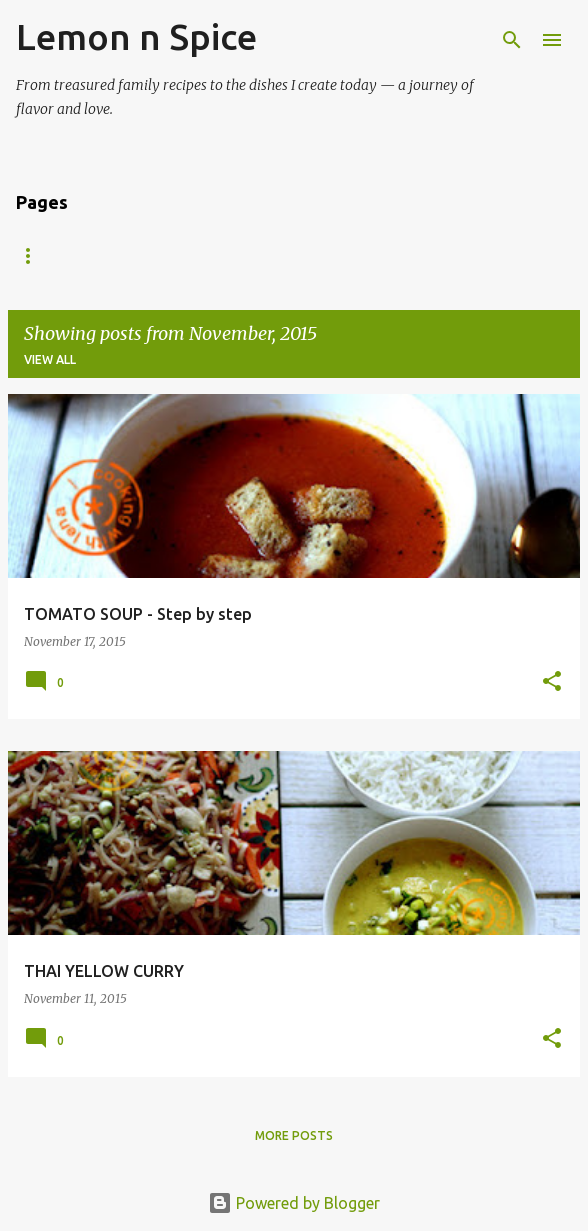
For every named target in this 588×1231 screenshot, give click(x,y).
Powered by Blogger (294, 1203)
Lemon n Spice (136, 36)
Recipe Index (58, 255)
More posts (294, 1135)
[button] (552, 682)
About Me (178, 255)
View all (50, 359)
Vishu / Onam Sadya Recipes (348, 255)
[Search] (512, 40)
